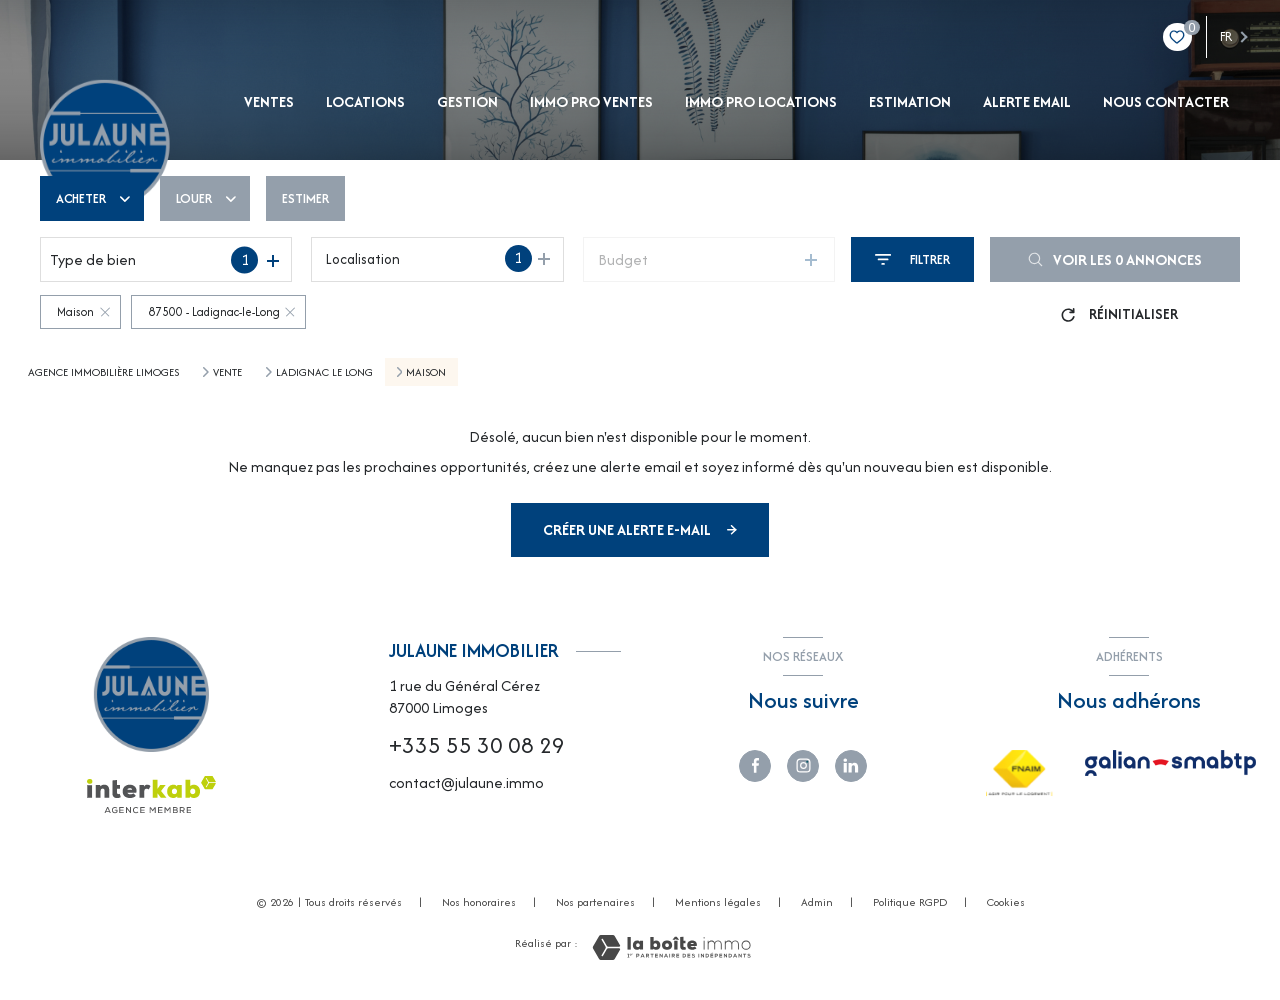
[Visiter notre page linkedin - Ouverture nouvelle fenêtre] (851, 766)
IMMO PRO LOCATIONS (761, 102)
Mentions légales (718, 902)
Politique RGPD (910, 902)
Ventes (269, 102)
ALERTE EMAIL (1027, 102)
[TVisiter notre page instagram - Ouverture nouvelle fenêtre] (803, 766)
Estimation (910, 102)
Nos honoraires (479, 902)
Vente (227, 372)
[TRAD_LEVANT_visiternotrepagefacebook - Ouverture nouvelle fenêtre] (755, 766)
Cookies (1006, 903)
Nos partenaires (595, 902)
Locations (365, 102)
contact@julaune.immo (466, 782)
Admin (817, 902)
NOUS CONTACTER (1166, 102)
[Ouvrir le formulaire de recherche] (912, 259)
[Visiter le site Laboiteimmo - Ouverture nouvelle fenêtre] (671, 947)
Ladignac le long (324, 372)
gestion (467, 102)
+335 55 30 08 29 (477, 745)
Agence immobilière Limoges (103, 372)
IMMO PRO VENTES (591, 102)
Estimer (305, 198)
